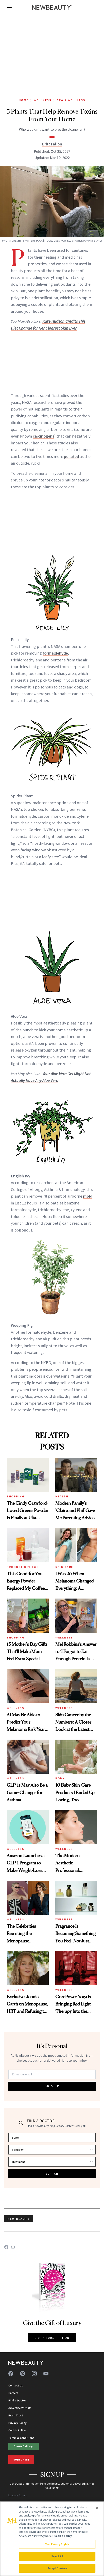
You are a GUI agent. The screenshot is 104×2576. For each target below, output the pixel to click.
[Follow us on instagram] (34, 2373)
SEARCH (52, 2173)
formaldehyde (55, 653)
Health (61, 1496)
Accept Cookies (57, 2568)
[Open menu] (9, 7)
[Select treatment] (52, 2162)
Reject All (57, 2556)
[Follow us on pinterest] (22, 2373)
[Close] (97, 2508)
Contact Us (15, 2385)
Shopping (15, 1496)
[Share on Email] (13, 2247)
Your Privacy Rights (25, 2446)
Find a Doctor (17, 2400)
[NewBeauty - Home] (52, 7)
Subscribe (21, 2459)
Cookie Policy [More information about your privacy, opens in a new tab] (63, 2536)
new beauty (19, 2219)
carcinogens (43, 436)
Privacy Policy (17, 2423)
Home (24, 100)
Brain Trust (15, 2415)
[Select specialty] (52, 2149)
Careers (13, 2393)
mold (87, 1196)
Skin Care (64, 1567)
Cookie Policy (17, 2430)
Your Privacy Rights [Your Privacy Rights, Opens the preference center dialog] (57, 2544)
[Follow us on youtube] (45, 2373)
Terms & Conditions (21, 2438)
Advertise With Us (19, 2408)
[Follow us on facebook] (10, 2373)
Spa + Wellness (71, 100)
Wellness (42, 100)
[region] (52, 2538)
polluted (71, 456)
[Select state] (52, 2137)
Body (60, 1778)
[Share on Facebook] (6, 2247)
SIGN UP (52, 2086)
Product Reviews (23, 1567)
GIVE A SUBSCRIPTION (52, 2338)
